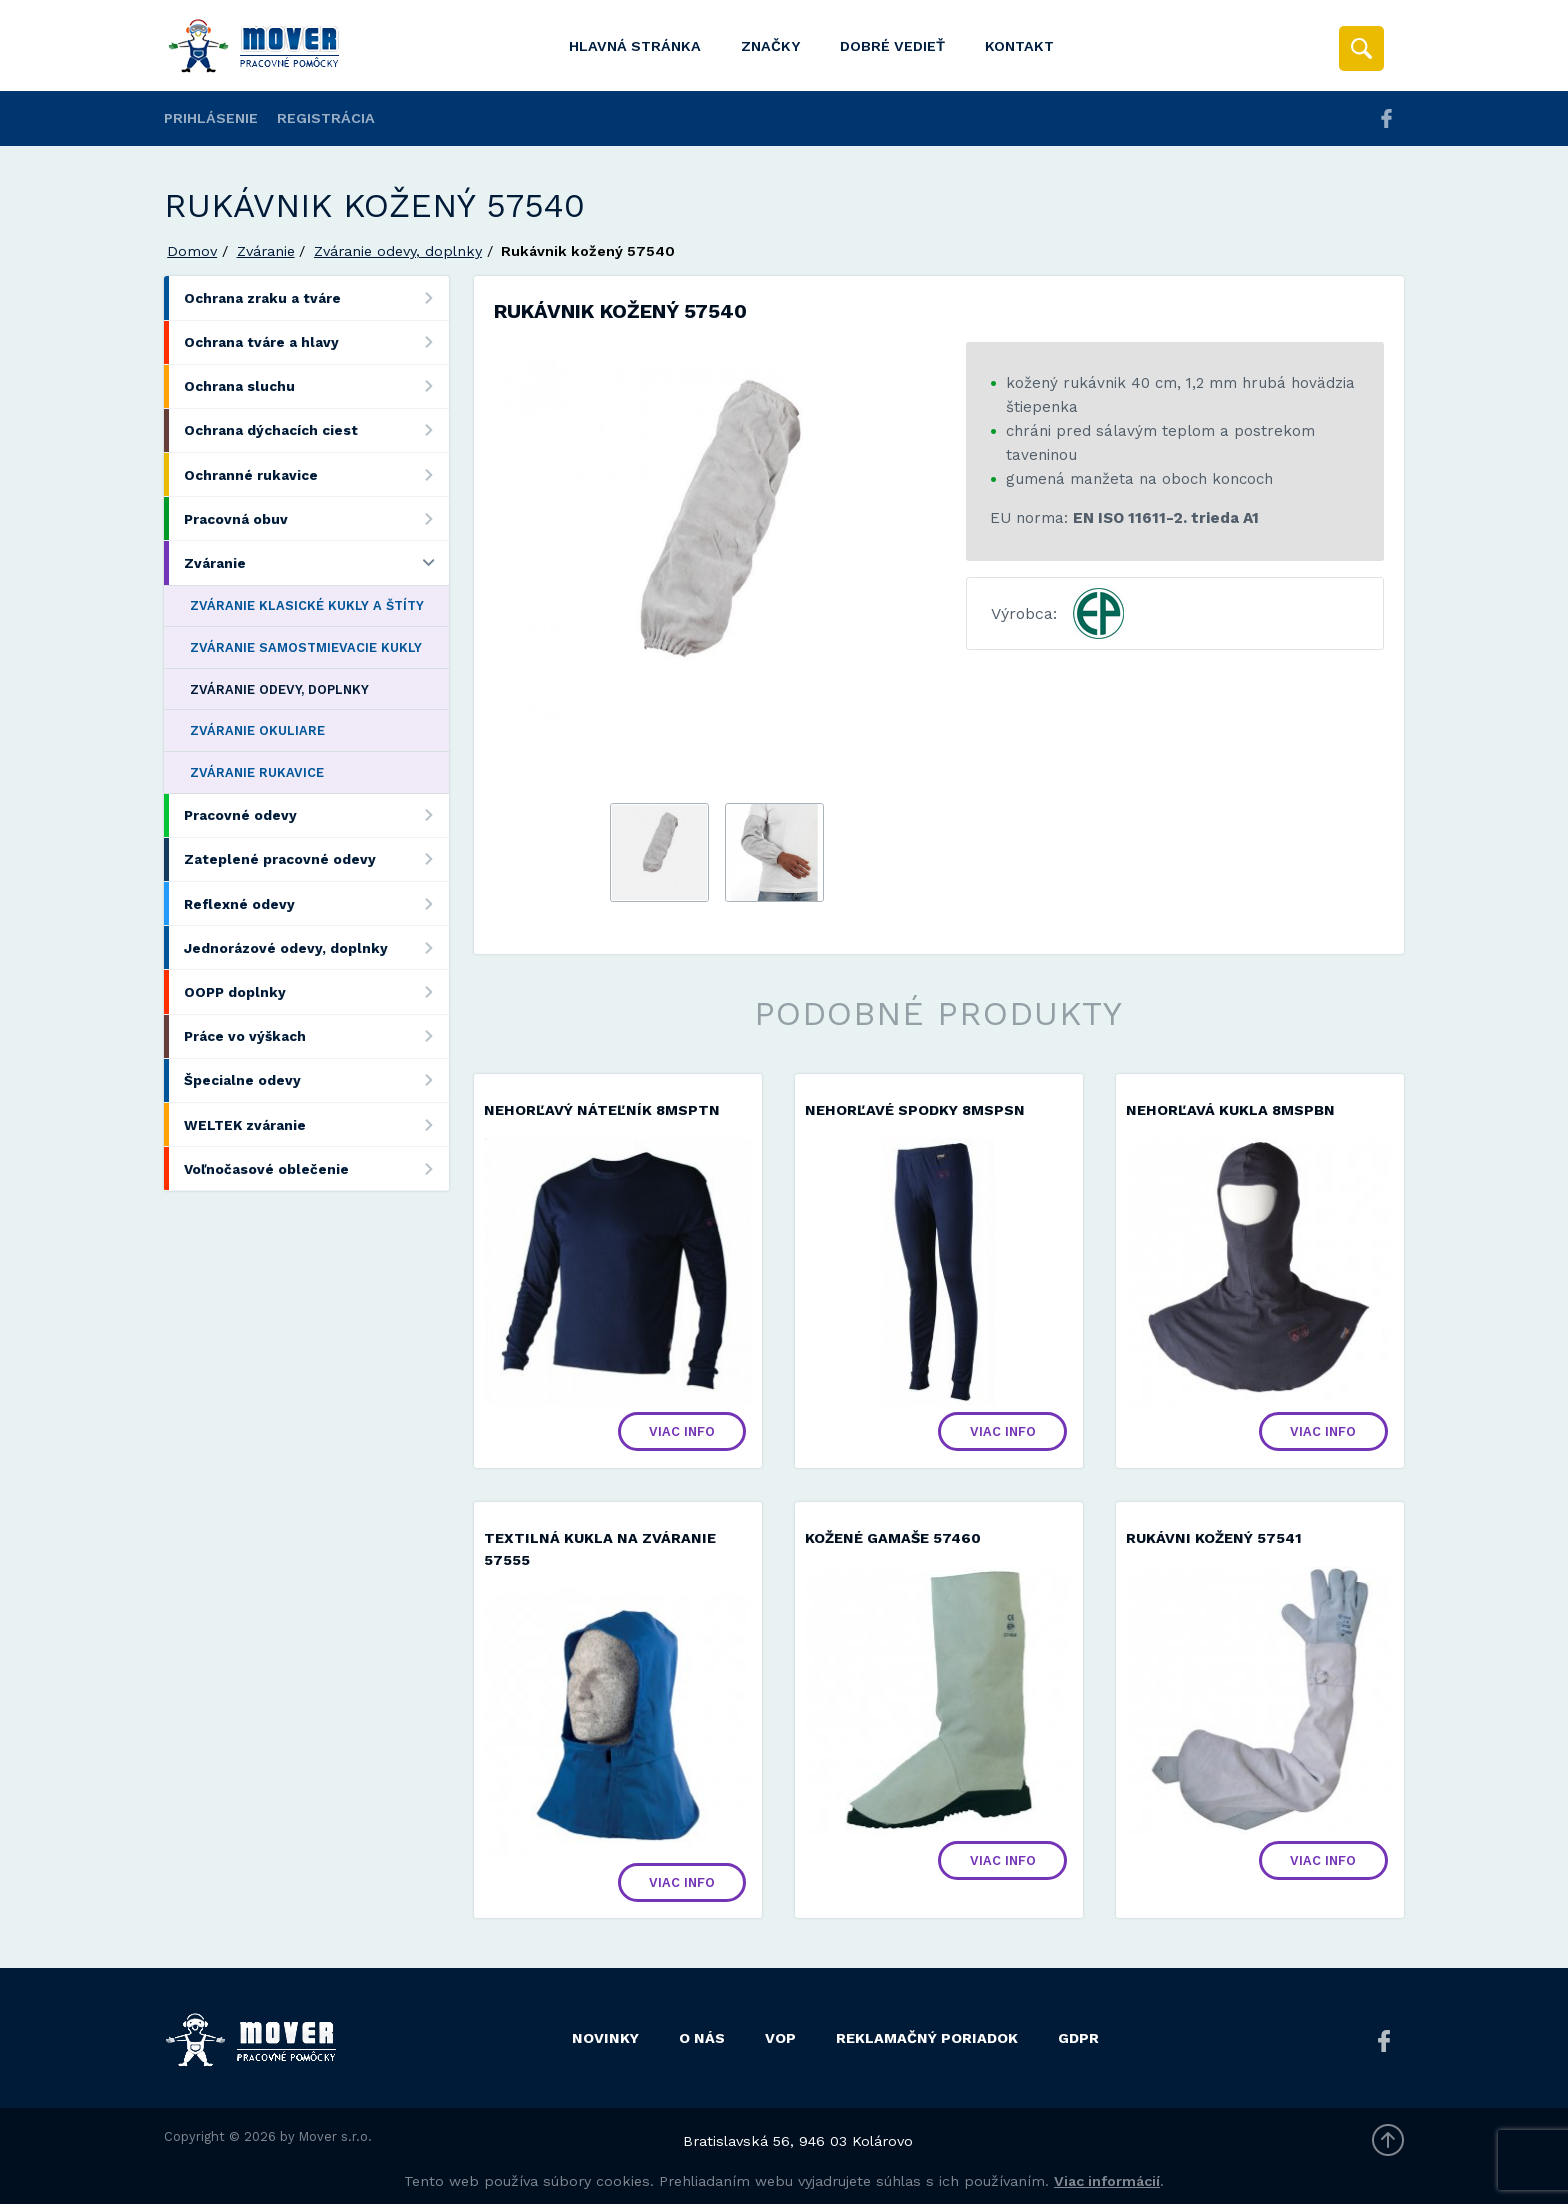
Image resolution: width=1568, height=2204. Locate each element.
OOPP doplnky (316, 991)
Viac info (682, 1431)
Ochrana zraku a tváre (316, 297)
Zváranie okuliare (257, 730)
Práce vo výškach (316, 1036)
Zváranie (266, 251)
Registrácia (326, 118)
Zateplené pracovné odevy (316, 859)
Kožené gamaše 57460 (893, 1538)
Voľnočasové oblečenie (316, 1168)
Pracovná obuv (316, 518)
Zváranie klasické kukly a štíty (307, 605)
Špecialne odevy (316, 1080)
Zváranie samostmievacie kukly (306, 647)
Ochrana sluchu (316, 386)
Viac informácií (1107, 2181)
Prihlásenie (211, 118)
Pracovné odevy (316, 815)
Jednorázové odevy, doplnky (316, 947)
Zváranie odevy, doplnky (398, 251)
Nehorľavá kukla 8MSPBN (1230, 1110)
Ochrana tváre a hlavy (316, 342)
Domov (192, 251)
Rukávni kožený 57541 (1214, 1538)
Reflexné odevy (316, 903)
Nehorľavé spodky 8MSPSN (915, 1110)
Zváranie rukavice (257, 772)
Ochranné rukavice (316, 474)
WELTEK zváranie (316, 1124)
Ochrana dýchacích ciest (316, 430)
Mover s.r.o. (335, 2136)
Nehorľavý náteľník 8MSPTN (602, 1110)
